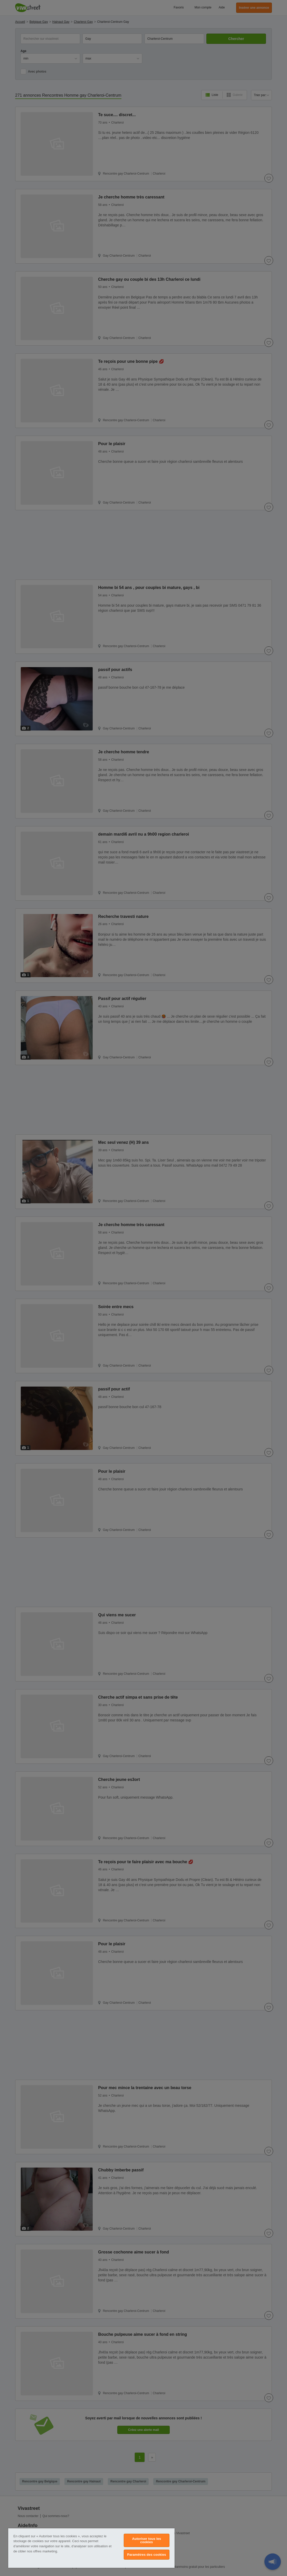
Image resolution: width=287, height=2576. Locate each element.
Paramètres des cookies (146, 2555)
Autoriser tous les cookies (146, 2540)
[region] (91, 2548)
